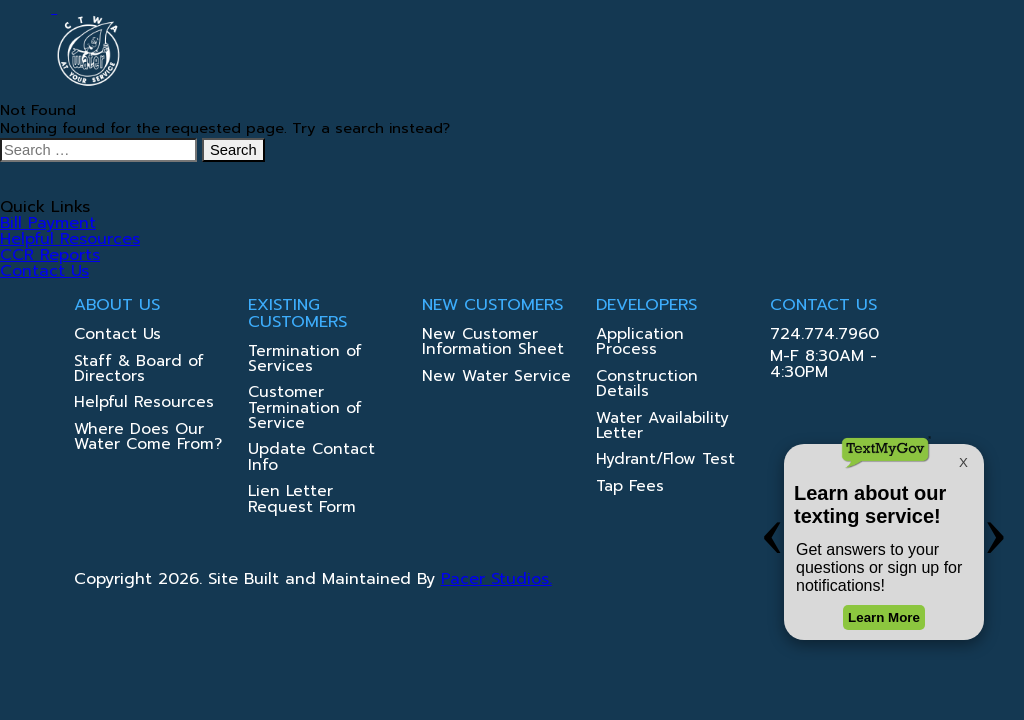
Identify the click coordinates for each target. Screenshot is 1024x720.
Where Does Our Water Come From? (148, 438)
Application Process (640, 343)
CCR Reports (50, 255)
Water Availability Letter (662, 427)
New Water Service (496, 377)
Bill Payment (48, 223)
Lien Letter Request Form (302, 500)
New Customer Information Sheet (493, 343)
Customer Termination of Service (305, 409)
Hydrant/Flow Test (665, 460)
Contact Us (44, 271)
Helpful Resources (70, 239)
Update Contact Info (311, 458)
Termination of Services (305, 360)
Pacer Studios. (496, 579)
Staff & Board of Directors (139, 370)
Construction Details (647, 385)
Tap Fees (630, 487)
